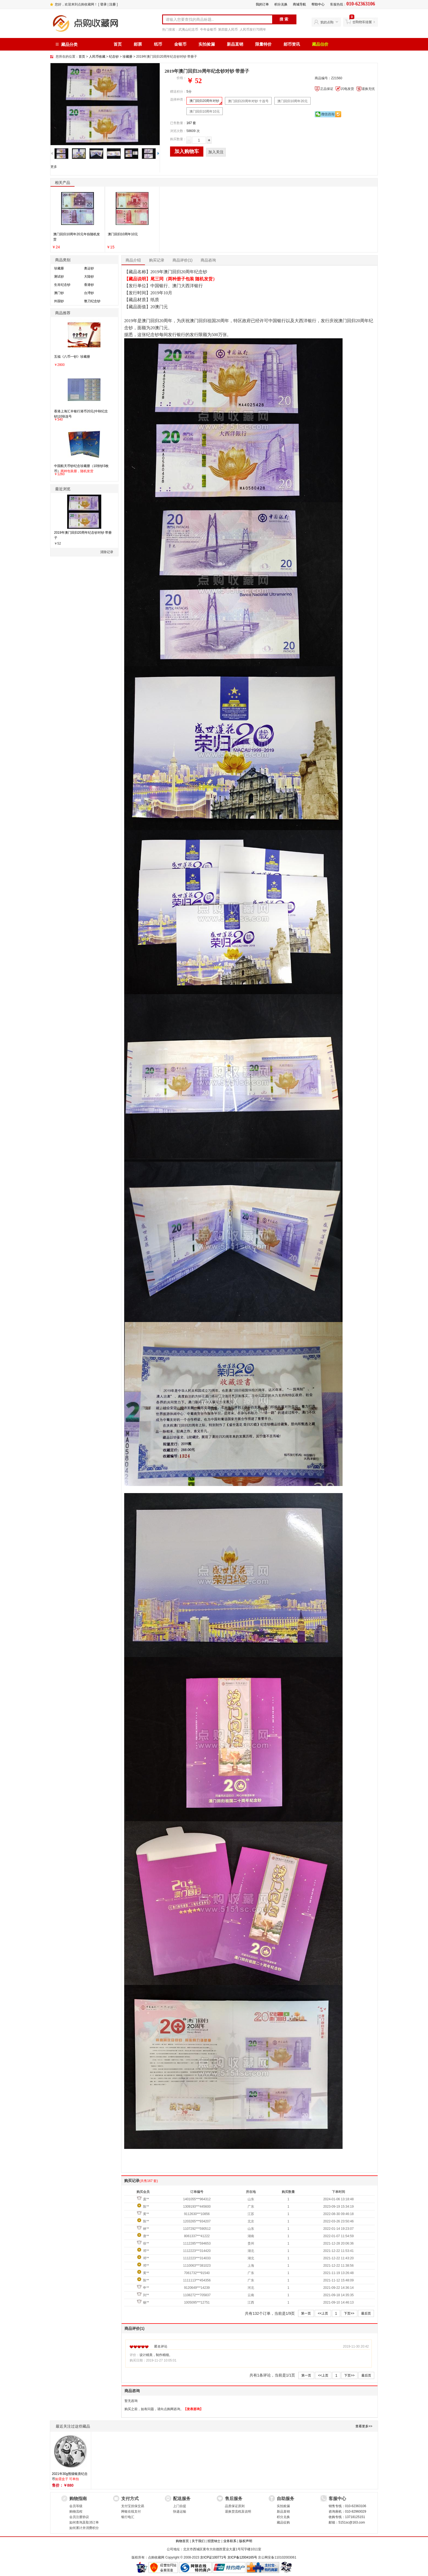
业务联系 (229, 2541)
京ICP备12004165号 (242, 2557)
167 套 (191, 123)
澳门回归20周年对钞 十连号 (248, 101)
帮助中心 (318, 4)
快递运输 (179, 2511)
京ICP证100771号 (213, 2557)
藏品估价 (320, 44)
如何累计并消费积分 (84, 2528)
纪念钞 (114, 56)
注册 (112, 4)
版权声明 (245, 2541)
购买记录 (156, 260)
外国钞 (59, 301)
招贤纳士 (214, 2541)
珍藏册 (127, 56)
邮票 (138, 44)
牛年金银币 (208, 29)
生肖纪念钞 (62, 285)
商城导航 (299, 4)
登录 (103, 4)
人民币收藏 (97, 56)
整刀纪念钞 (92, 301)
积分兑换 (280, 4)
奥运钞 (89, 268)
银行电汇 (127, 2517)
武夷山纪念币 (188, 29)
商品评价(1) (182, 260)
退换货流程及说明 (238, 2511)
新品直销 (235, 44)
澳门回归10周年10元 (204, 111)
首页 (118, 44)
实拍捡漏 (206, 44)
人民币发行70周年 (253, 29)
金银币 (180, 44)
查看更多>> (363, 2426)
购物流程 (75, 2511)
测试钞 (59, 276)
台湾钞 (89, 293)
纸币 (158, 44)
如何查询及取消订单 (84, 2522)
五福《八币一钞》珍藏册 (72, 357)
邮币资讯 (292, 44)
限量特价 (263, 44)
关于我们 (198, 2541)
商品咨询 (208, 260)
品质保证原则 (235, 2506)
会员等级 (75, 2506)
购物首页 (182, 2541)
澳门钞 (59, 293)
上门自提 (179, 2506)
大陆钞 (89, 276)
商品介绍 (133, 260)
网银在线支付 (131, 2511)
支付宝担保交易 (132, 2506)
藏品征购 (283, 2522)
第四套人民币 (228, 29)
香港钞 (89, 285)
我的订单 (262, 4)
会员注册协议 (79, 2517)
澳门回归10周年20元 (292, 101)
